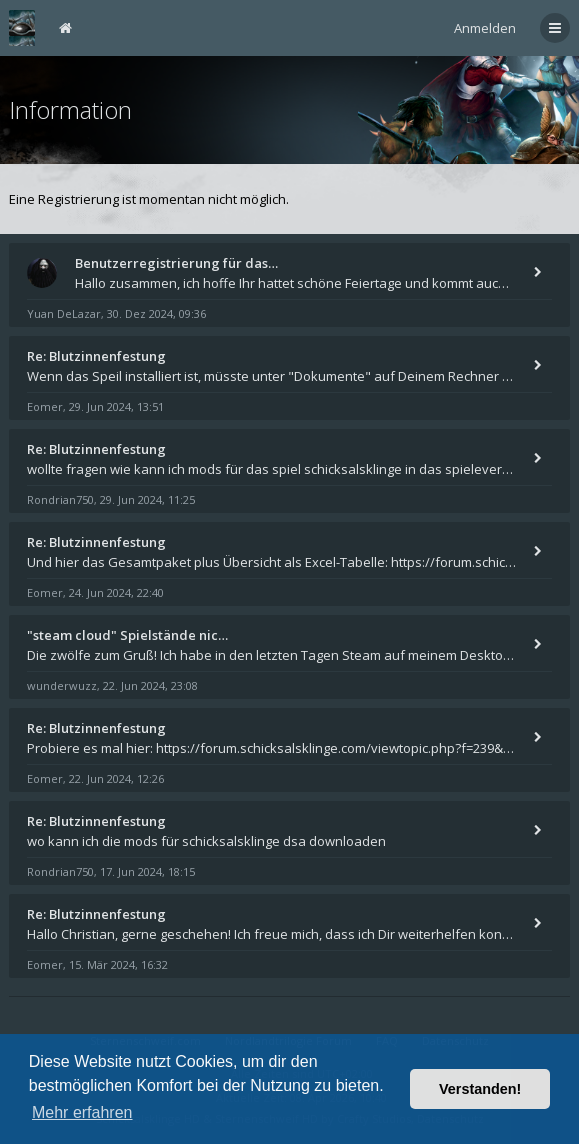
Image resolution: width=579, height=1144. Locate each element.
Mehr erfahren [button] (82, 1112)
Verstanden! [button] (480, 1089)
